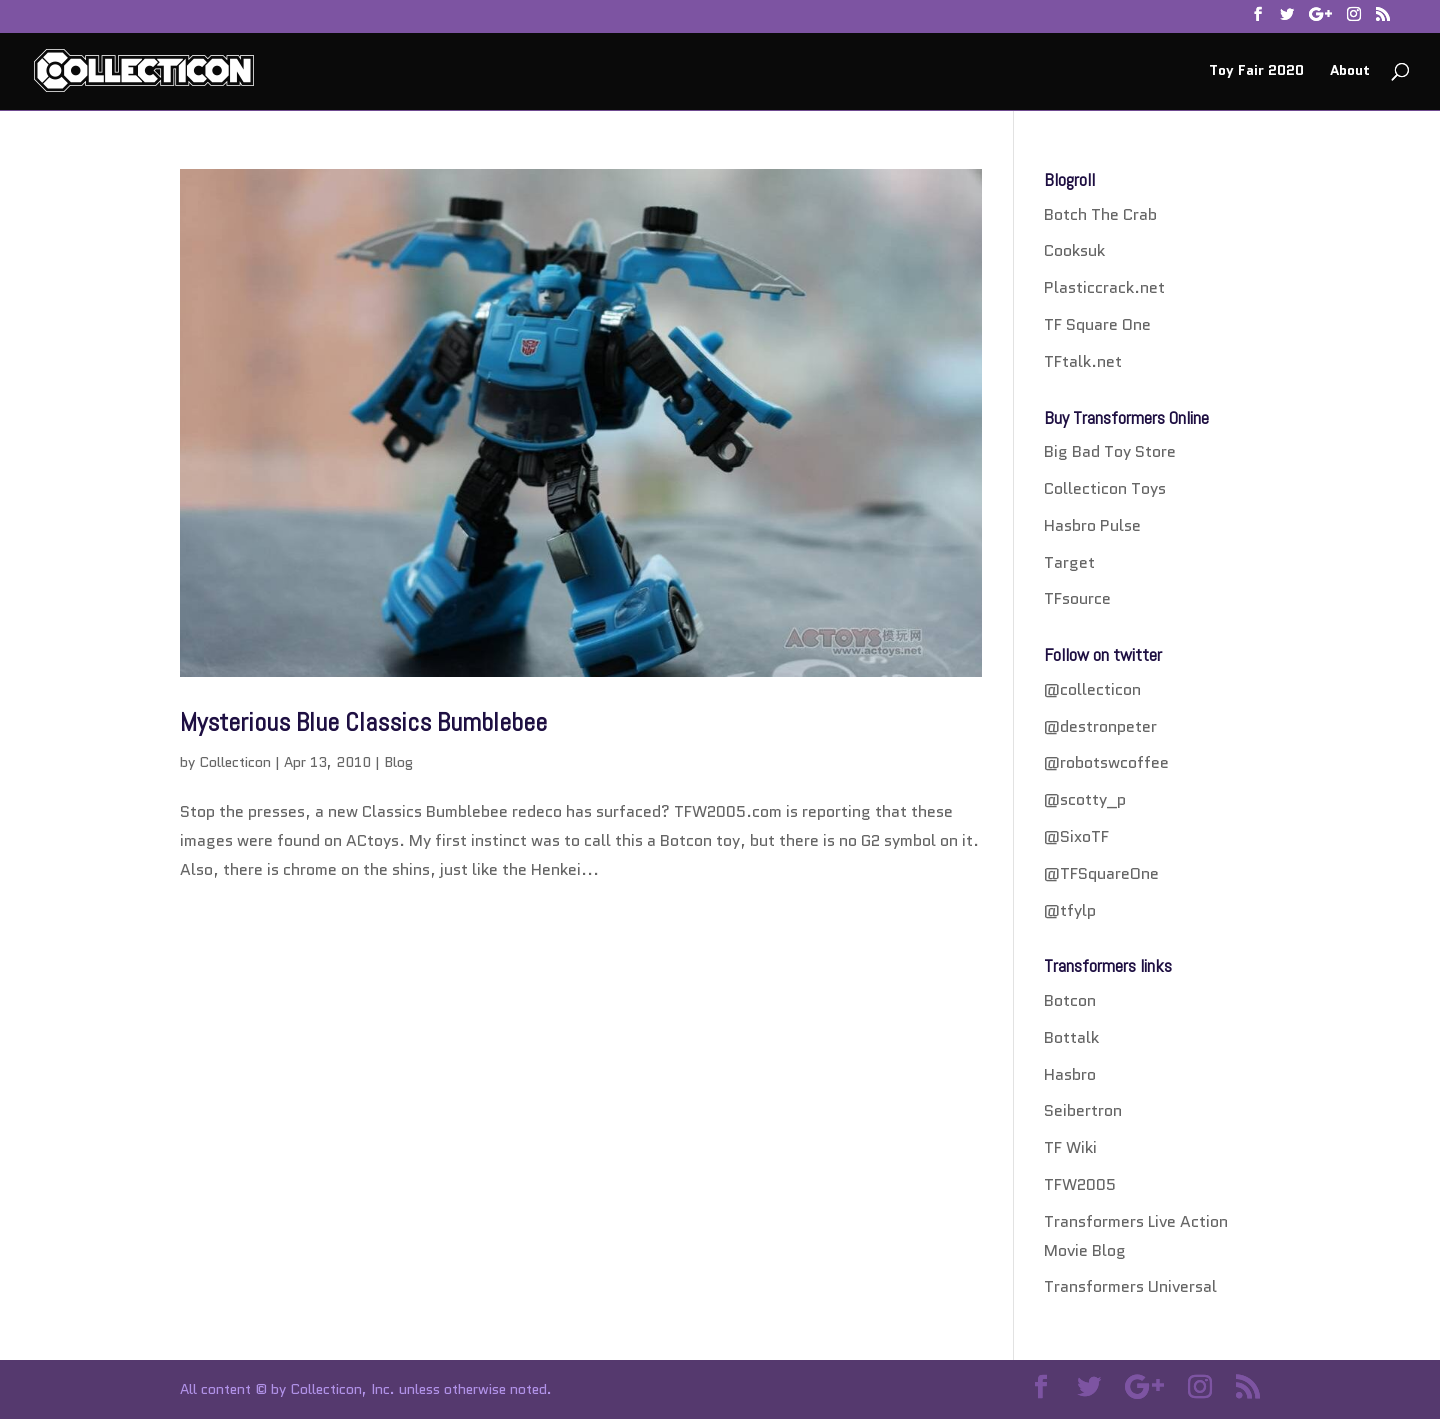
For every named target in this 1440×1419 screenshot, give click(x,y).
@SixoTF (1076, 836)
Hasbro (1070, 1074)
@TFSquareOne (1101, 873)
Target (1069, 562)
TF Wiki (1070, 1147)
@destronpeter (1100, 726)
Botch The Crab (1100, 214)
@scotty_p (1085, 799)
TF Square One (1097, 324)
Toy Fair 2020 (1256, 71)
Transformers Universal (1130, 1286)
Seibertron (1083, 1110)
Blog (398, 762)
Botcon (1070, 1000)
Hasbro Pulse (1092, 525)
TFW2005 (1080, 1184)
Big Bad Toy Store (1110, 451)
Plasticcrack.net (1104, 287)
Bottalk (1071, 1037)
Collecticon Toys (1105, 488)
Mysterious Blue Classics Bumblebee (363, 722)
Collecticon (235, 762)
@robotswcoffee (1106, 762)
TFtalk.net (1083, 361)
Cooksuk (1074, 250)
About (1350, 71)
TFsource (1077, 598)
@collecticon (1092, 689)
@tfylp (1070, 910)
